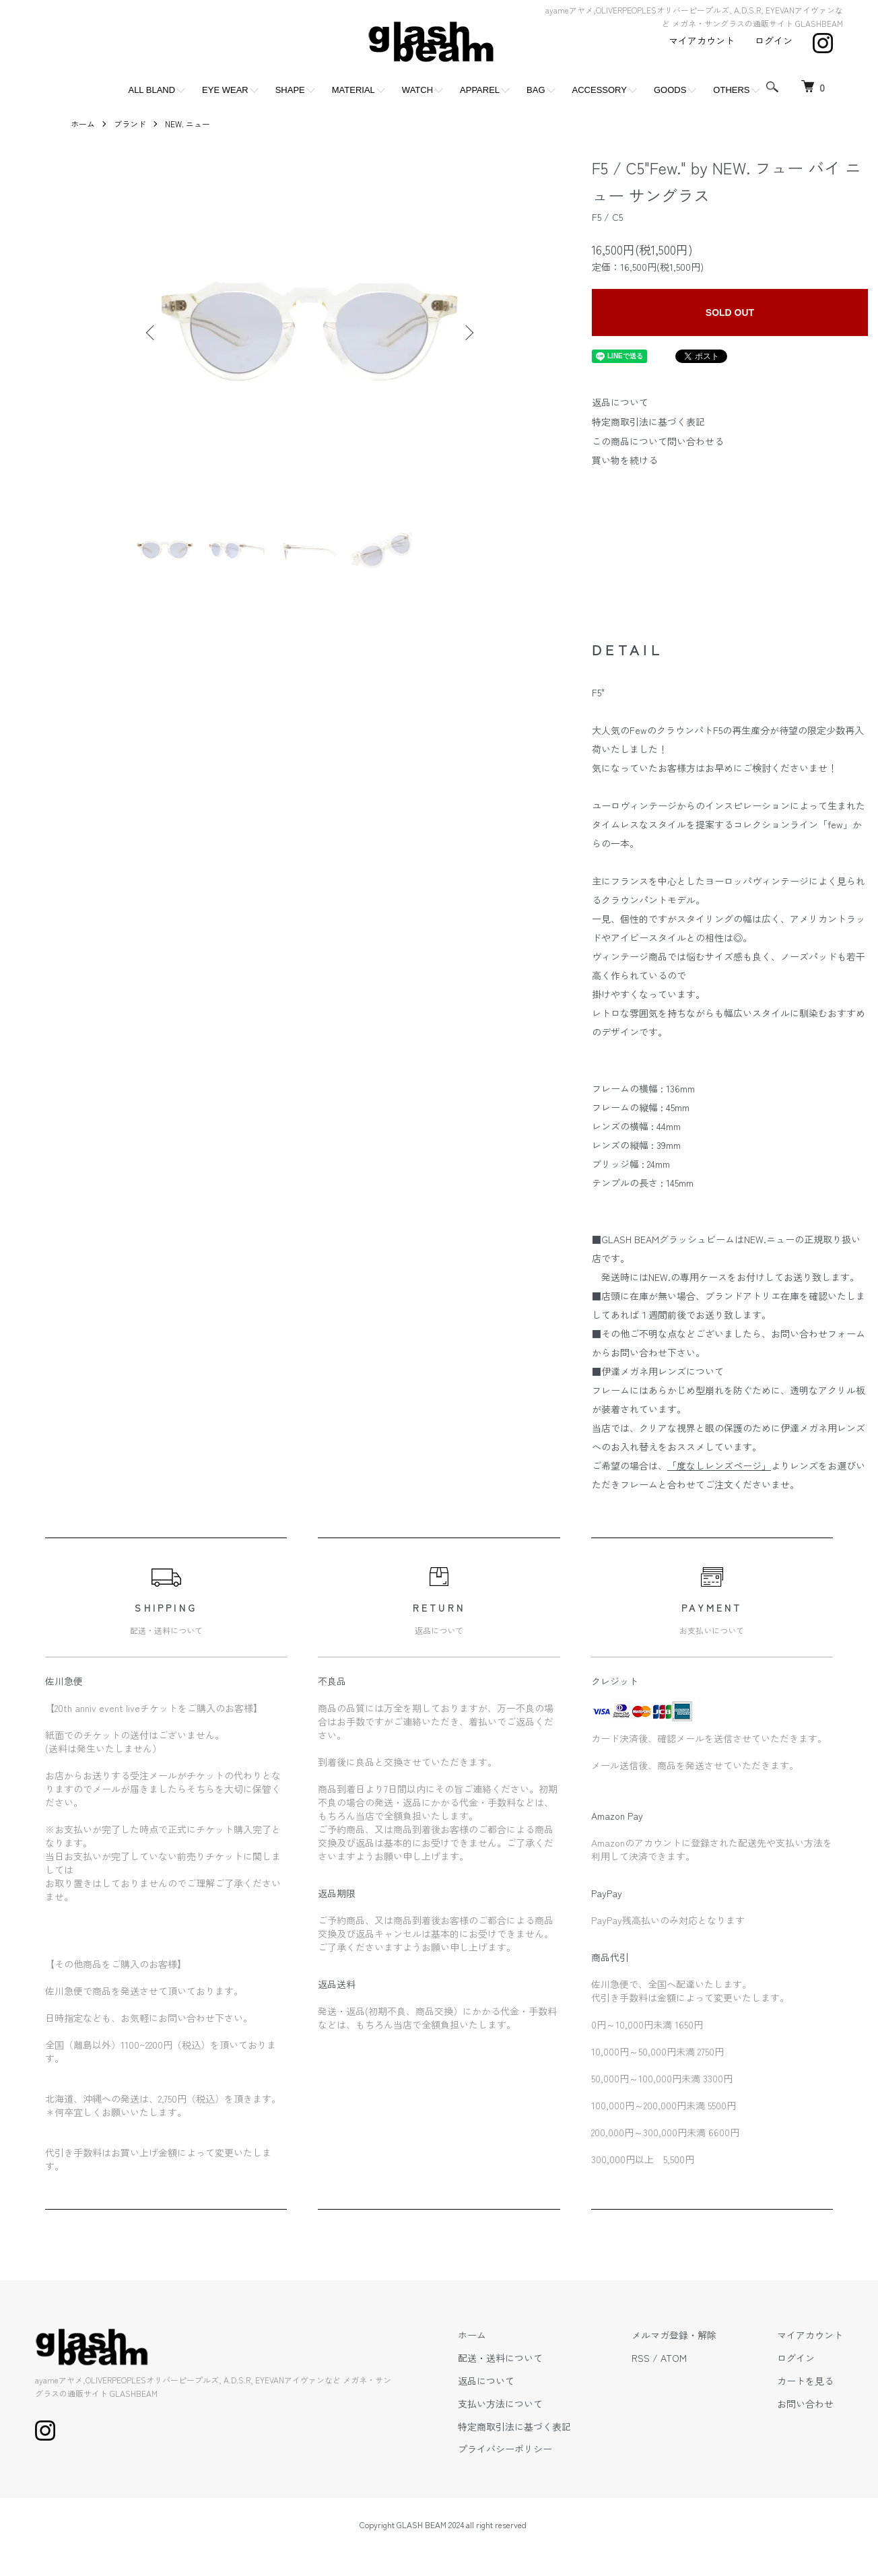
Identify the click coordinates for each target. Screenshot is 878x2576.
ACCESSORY (599, 90)
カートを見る (805, 2380)
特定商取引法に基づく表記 (648, 421)
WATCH (417, 90)
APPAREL (480, 90)
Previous (151, 333)
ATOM (674, 2358)
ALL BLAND (151, 90)
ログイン (773, 40)
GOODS (670, 90)
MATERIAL (353, 90)
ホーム (83, 123)
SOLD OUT (730, 312)
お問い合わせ (805, 2403)
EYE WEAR (225, 90)
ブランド (130, 123)
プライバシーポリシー (505, 2448)
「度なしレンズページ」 (719, 1465)
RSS (641, 2358)
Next (468, 333)
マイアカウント (702, 40)
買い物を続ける (625, 460)
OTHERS (731, 90)
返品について (620, 402)
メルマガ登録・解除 (674, 2335)
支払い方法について (500, 2403)
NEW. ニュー (187, 123)
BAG (536, 90)
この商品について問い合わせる (658, 441)
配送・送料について (500, 2358)
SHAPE (290, 90)
